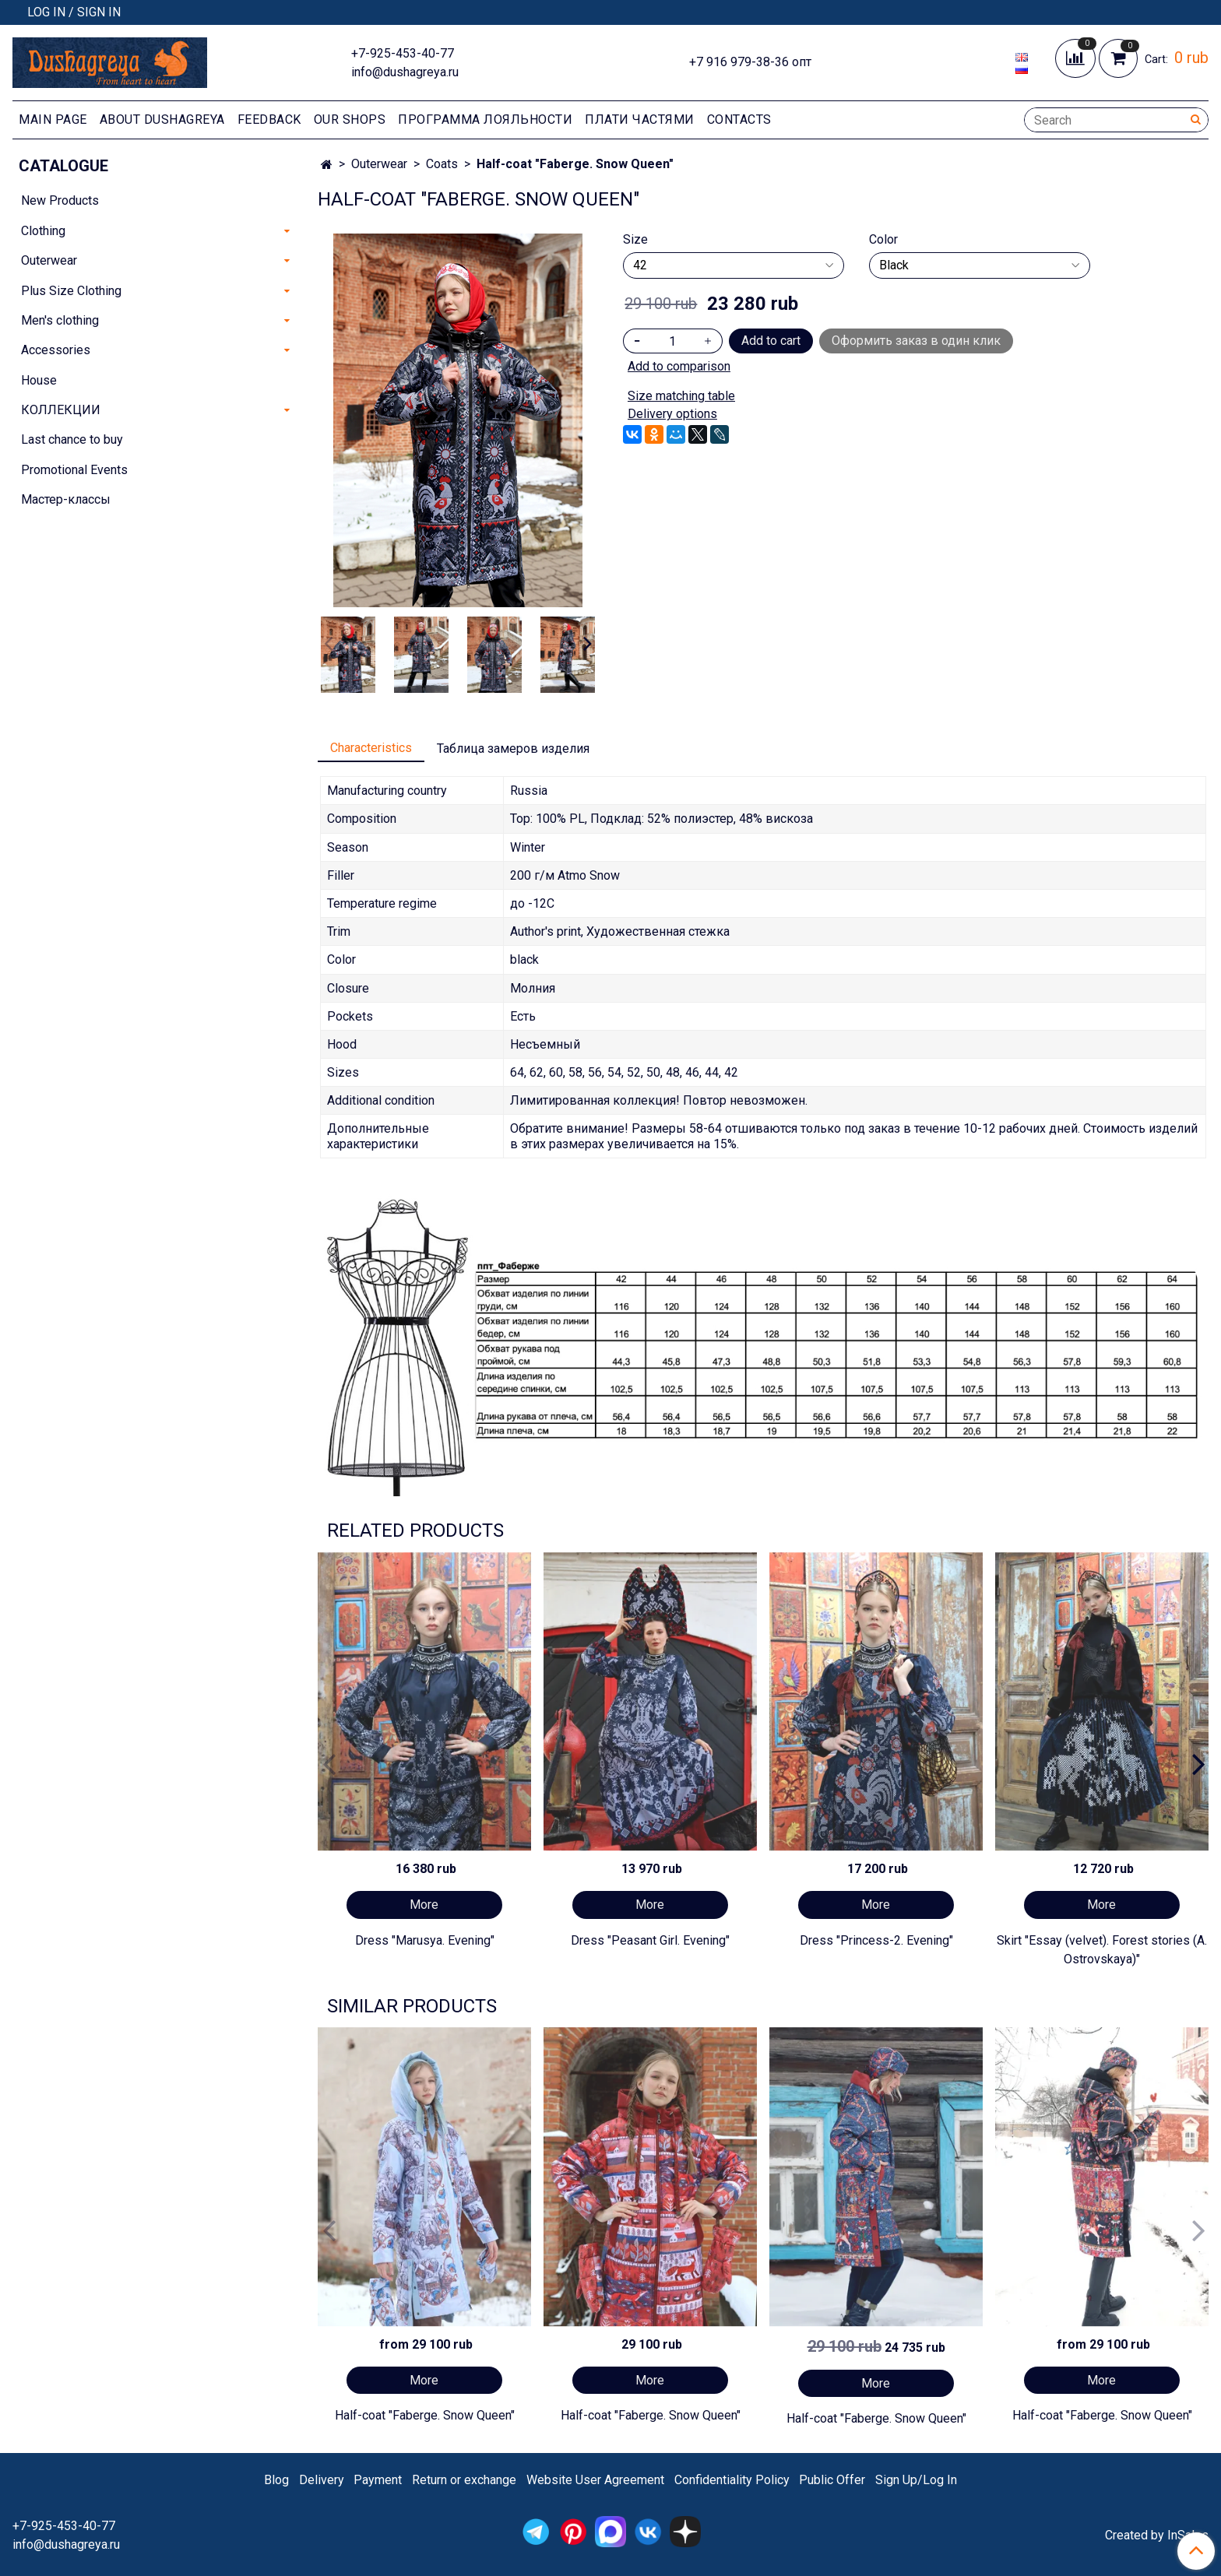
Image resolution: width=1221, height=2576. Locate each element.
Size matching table (681, 396)
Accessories (55, 350)
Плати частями (640, 119)
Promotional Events (74, 469)
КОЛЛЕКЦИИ (60, 409)
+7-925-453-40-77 (402, 53)
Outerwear (379, 163)
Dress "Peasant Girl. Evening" (650, 1940)
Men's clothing (60, 320)
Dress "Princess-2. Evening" (876, 1940)
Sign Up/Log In (916, 2479)
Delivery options (672, 414)
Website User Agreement (595, 2479)
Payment (378, 2479)
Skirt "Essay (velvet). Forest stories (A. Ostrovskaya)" (1102, 1949)
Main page (53, 119)
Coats (442, 163)
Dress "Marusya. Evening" (424, 1940)
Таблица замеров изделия (513, 748)
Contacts (739, 119)
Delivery (321, 2479)
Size (635, 240)
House (39, 380)
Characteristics (371, 747)
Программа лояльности (485, 119)
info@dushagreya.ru (405, 72)
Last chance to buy (72, 439)
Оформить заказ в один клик (916, 340)
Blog (276, 2479)
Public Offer (832, 2479)
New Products (60, 200)
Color (883, 240)
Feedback (269, 119)
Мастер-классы (66, 499)
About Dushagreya (162, 119)
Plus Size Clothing (71, 290)
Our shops (350, 119)
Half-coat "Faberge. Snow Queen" (425, 2415)
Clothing (43, 230)
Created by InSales (1157, 2535)
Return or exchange (464, 2479)
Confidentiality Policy (732, 2479)
